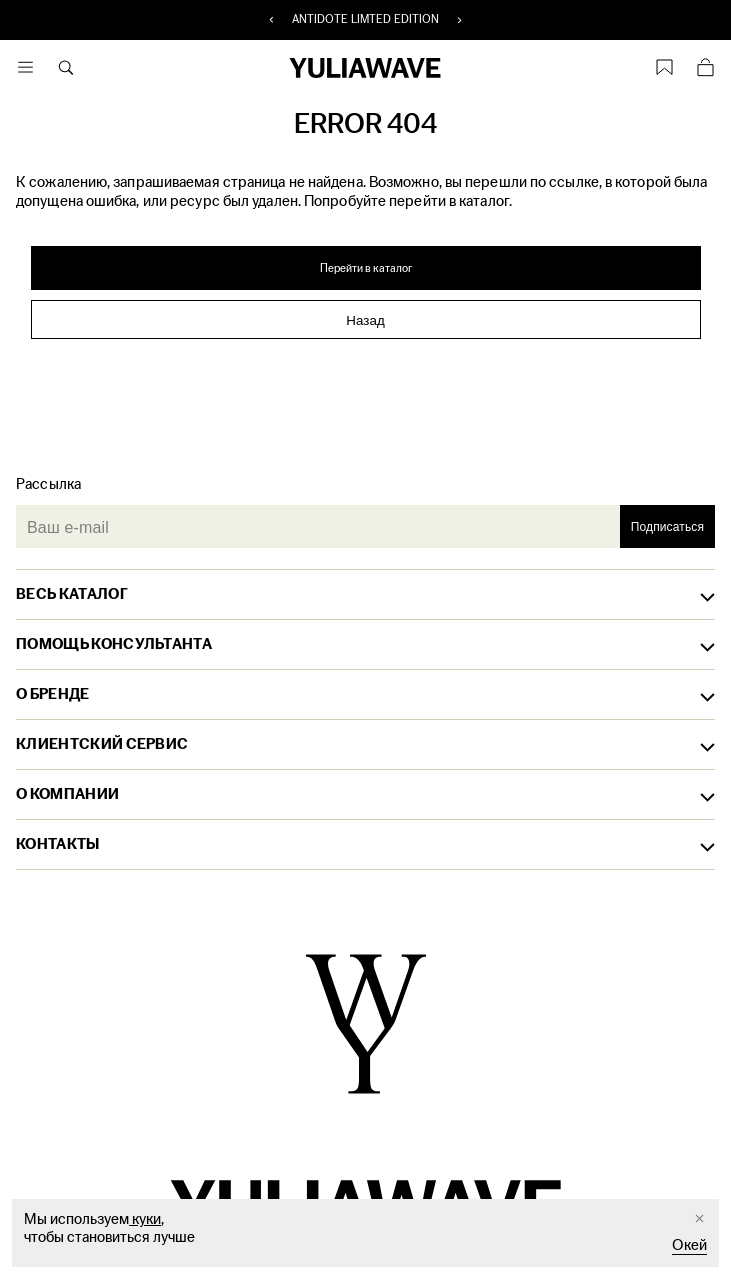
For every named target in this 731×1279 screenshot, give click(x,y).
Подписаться (667, 527)
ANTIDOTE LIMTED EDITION (366, 20)
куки (145, 1219)
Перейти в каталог (366, 268)
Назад (365, 320)
